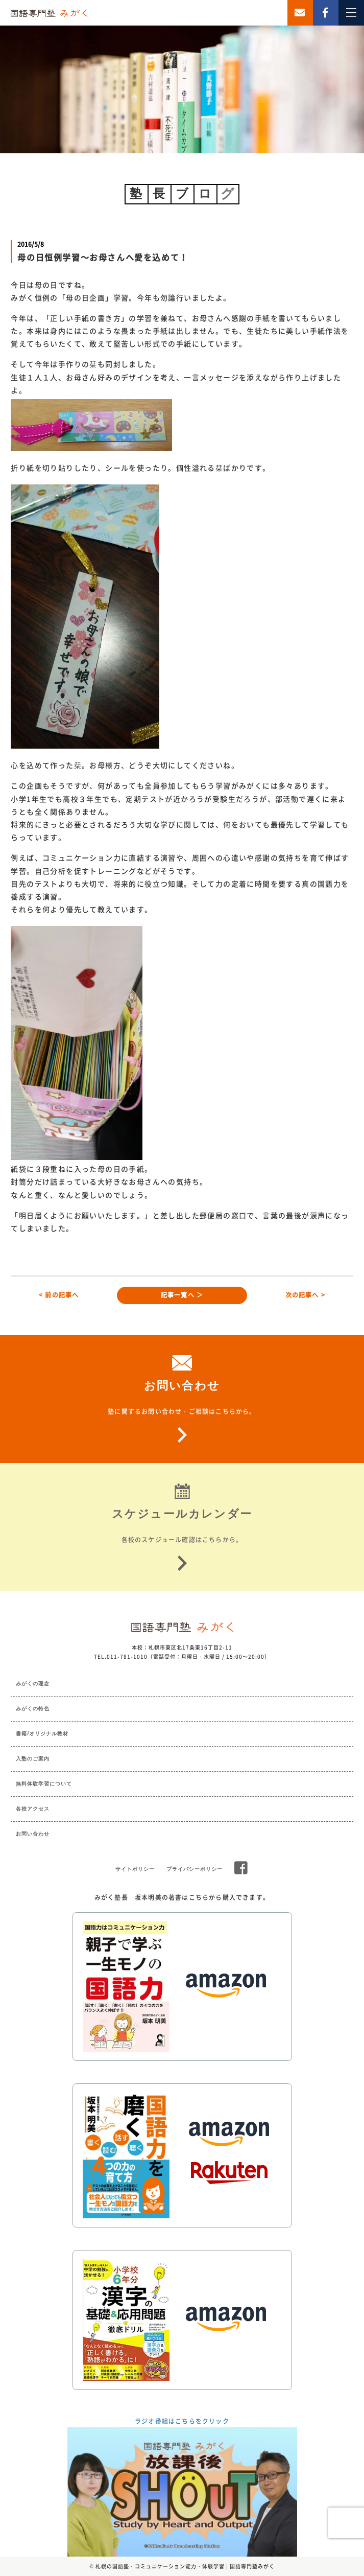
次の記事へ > (305, 1294)
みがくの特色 (33, 1708)
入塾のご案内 (33, 1758)
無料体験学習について (44, 1783)
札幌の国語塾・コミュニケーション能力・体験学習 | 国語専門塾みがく (185, 2566)
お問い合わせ (33, 1834)
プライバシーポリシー (194, 1869)
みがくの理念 (33, 1683)
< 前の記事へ (59, 1294)
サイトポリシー (135, 1869)
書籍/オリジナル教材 (42, 1733)
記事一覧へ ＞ (182, 1294)
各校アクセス (33, 1809)
